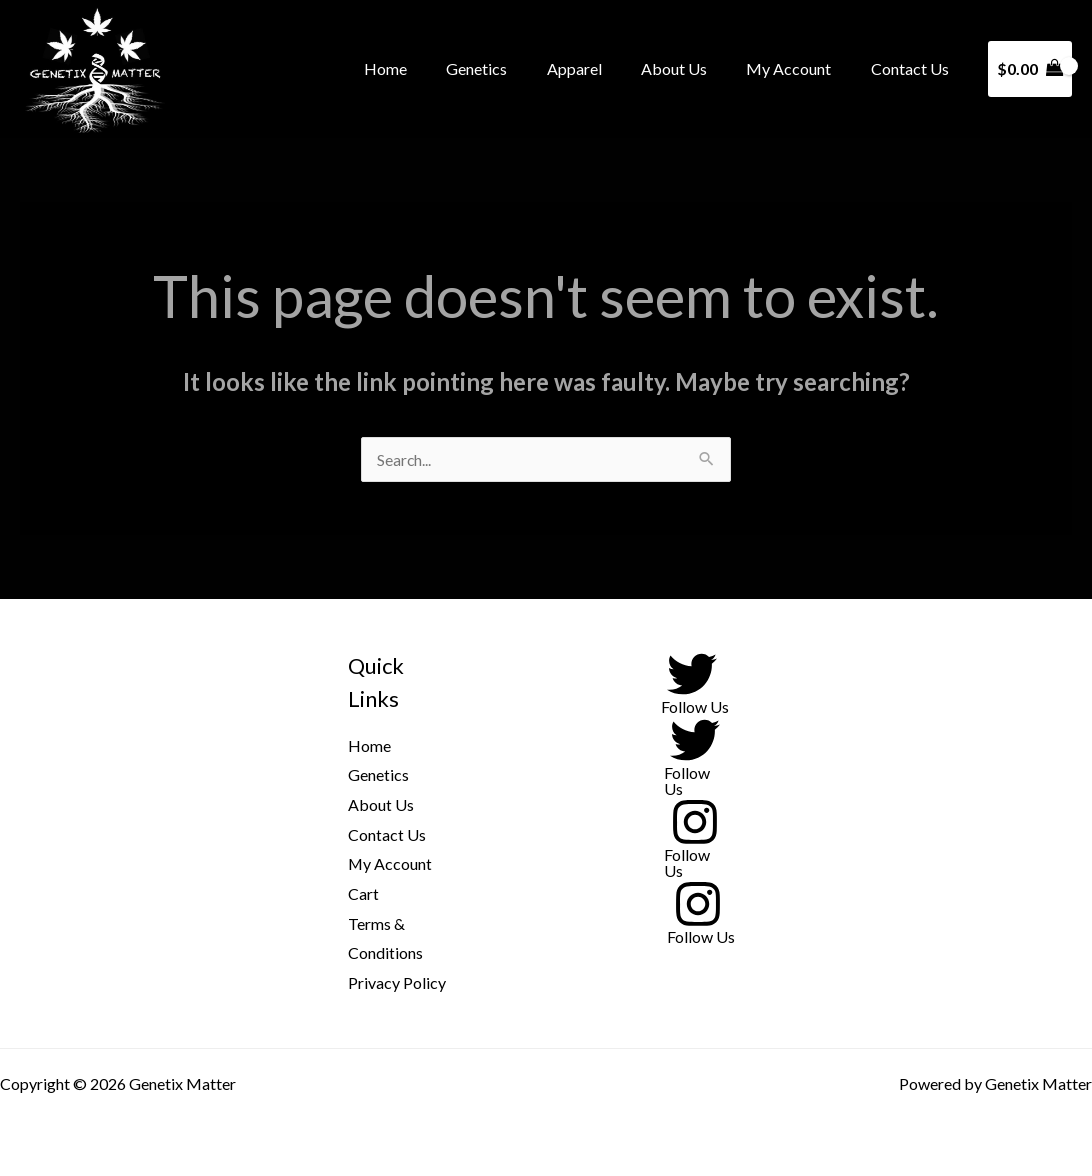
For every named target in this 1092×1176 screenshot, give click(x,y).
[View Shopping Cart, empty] (1030, 69)
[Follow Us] (692, 682)
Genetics (509, 68)
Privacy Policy (397, 982)
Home (425, 68)
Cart (363, 893)
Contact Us (913, 68)
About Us (692, 68)
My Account (799, 68)
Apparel (599, 68)
